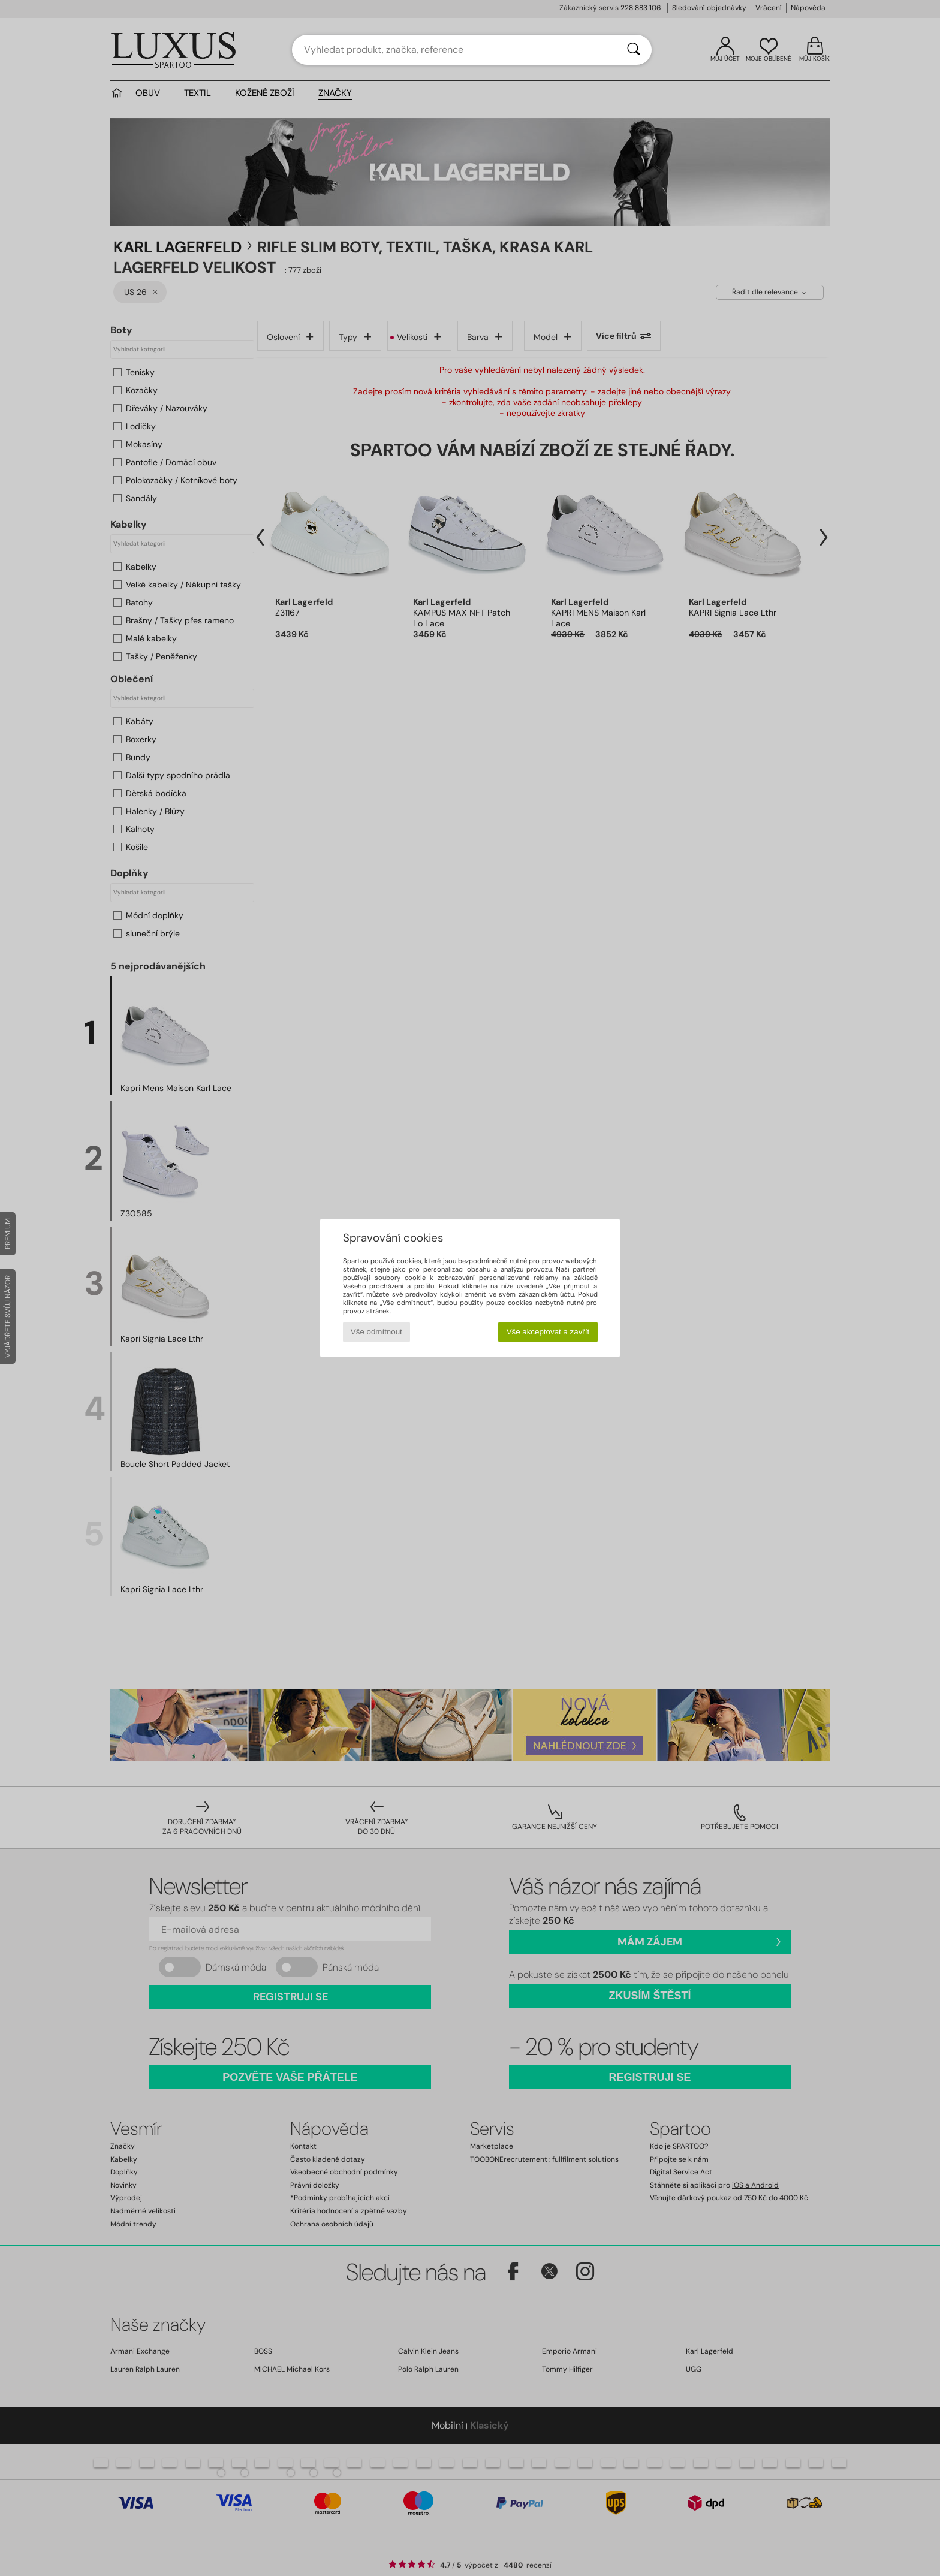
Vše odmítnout (376, 1331)
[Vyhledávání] (634, 50)
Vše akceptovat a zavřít (548, 1331)
